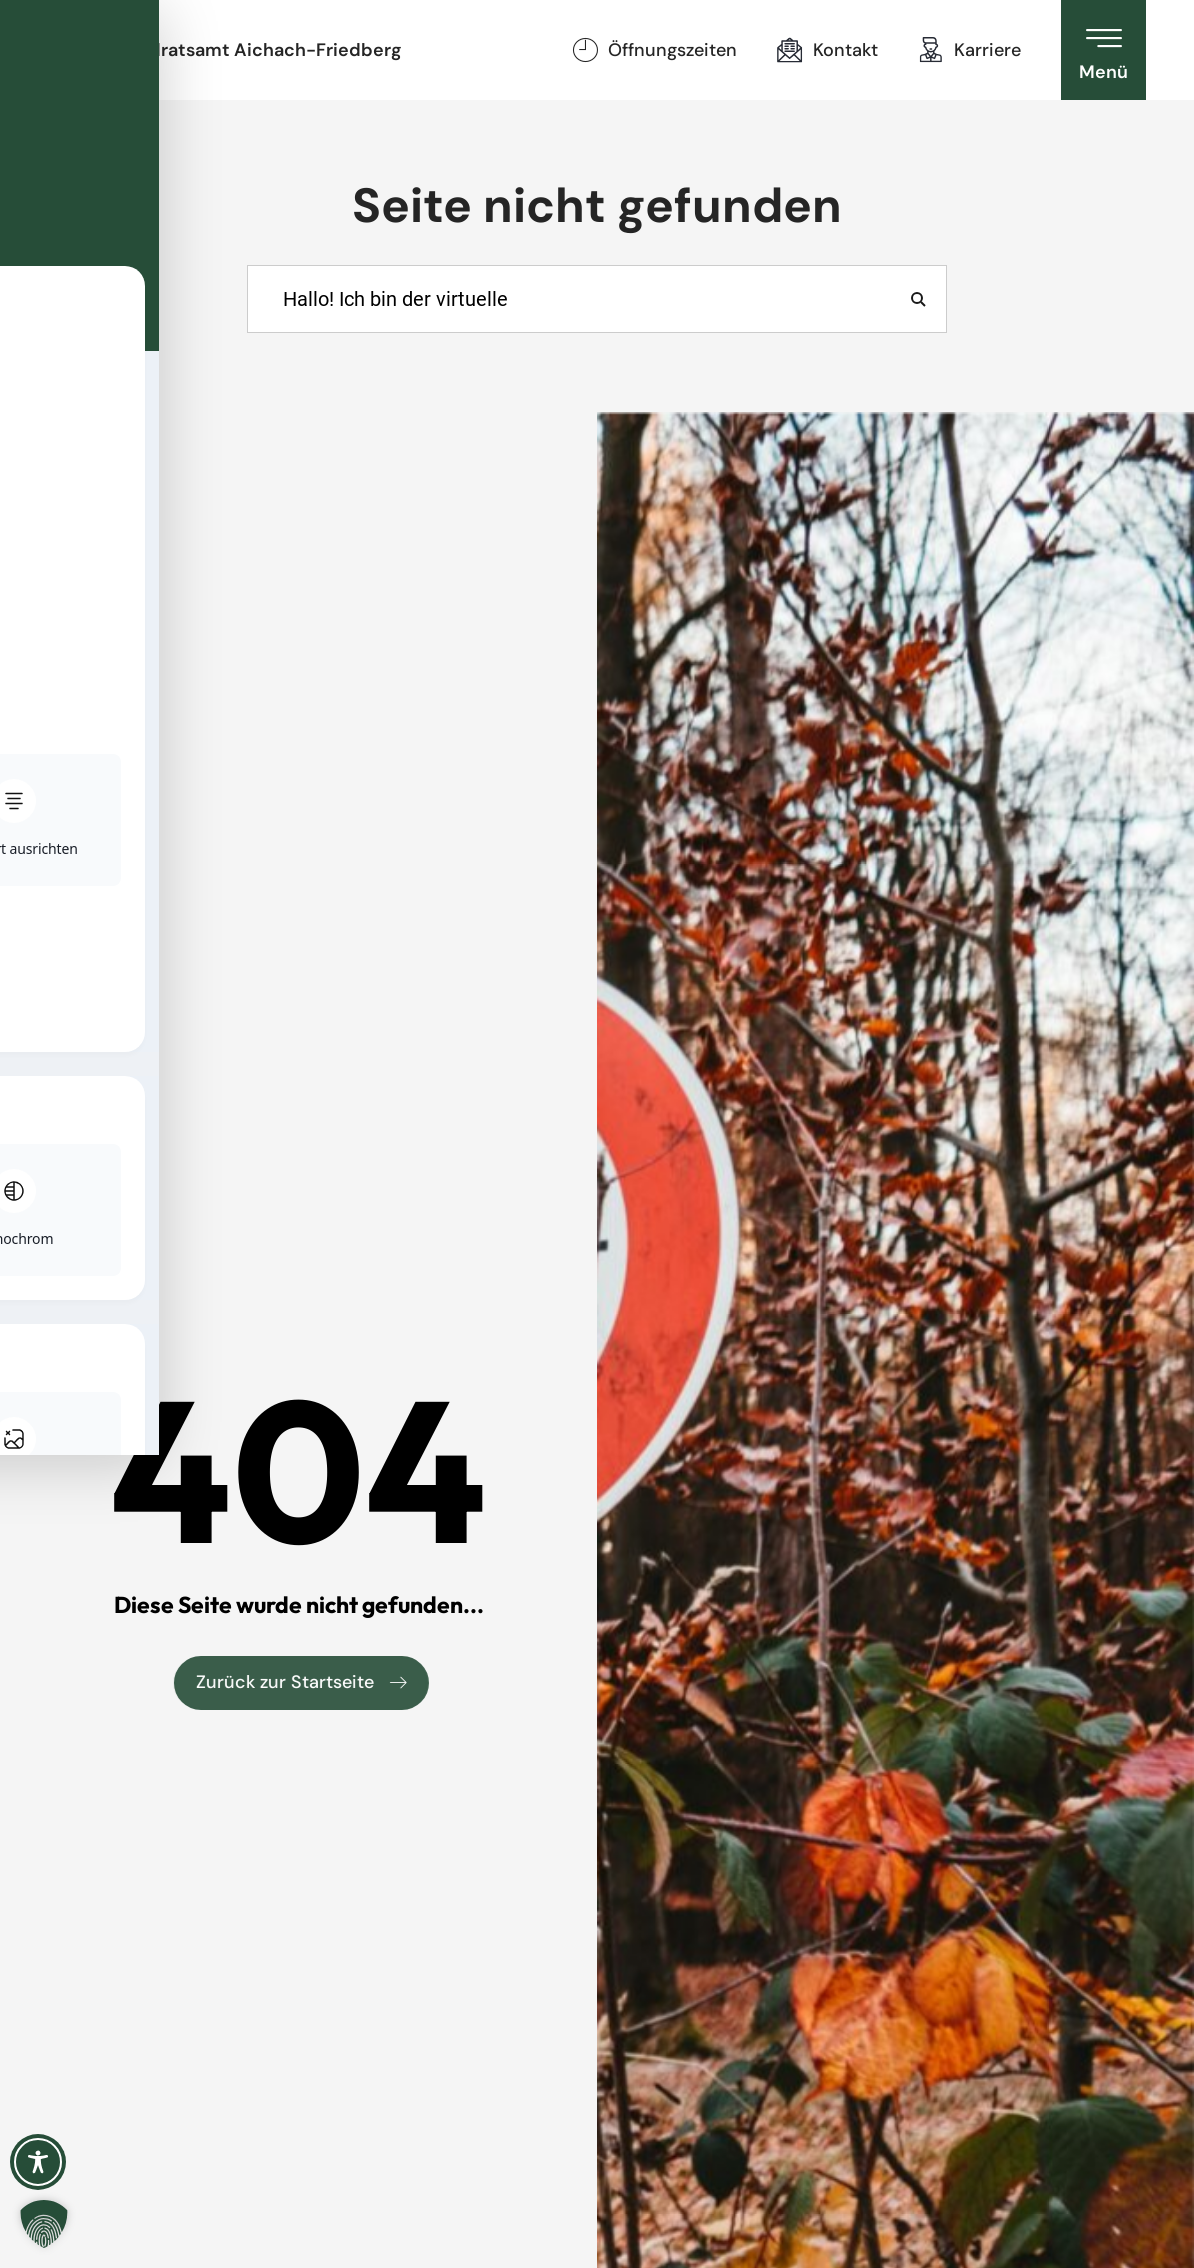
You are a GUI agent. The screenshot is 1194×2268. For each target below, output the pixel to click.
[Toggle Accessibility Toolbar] (38, 2162)
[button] (44, 2224)
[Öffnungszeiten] (585, 50)
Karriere (987, 50)
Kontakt (845, 50)
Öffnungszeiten (672, 50)
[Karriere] (931, 50)
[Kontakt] (790, 50)
